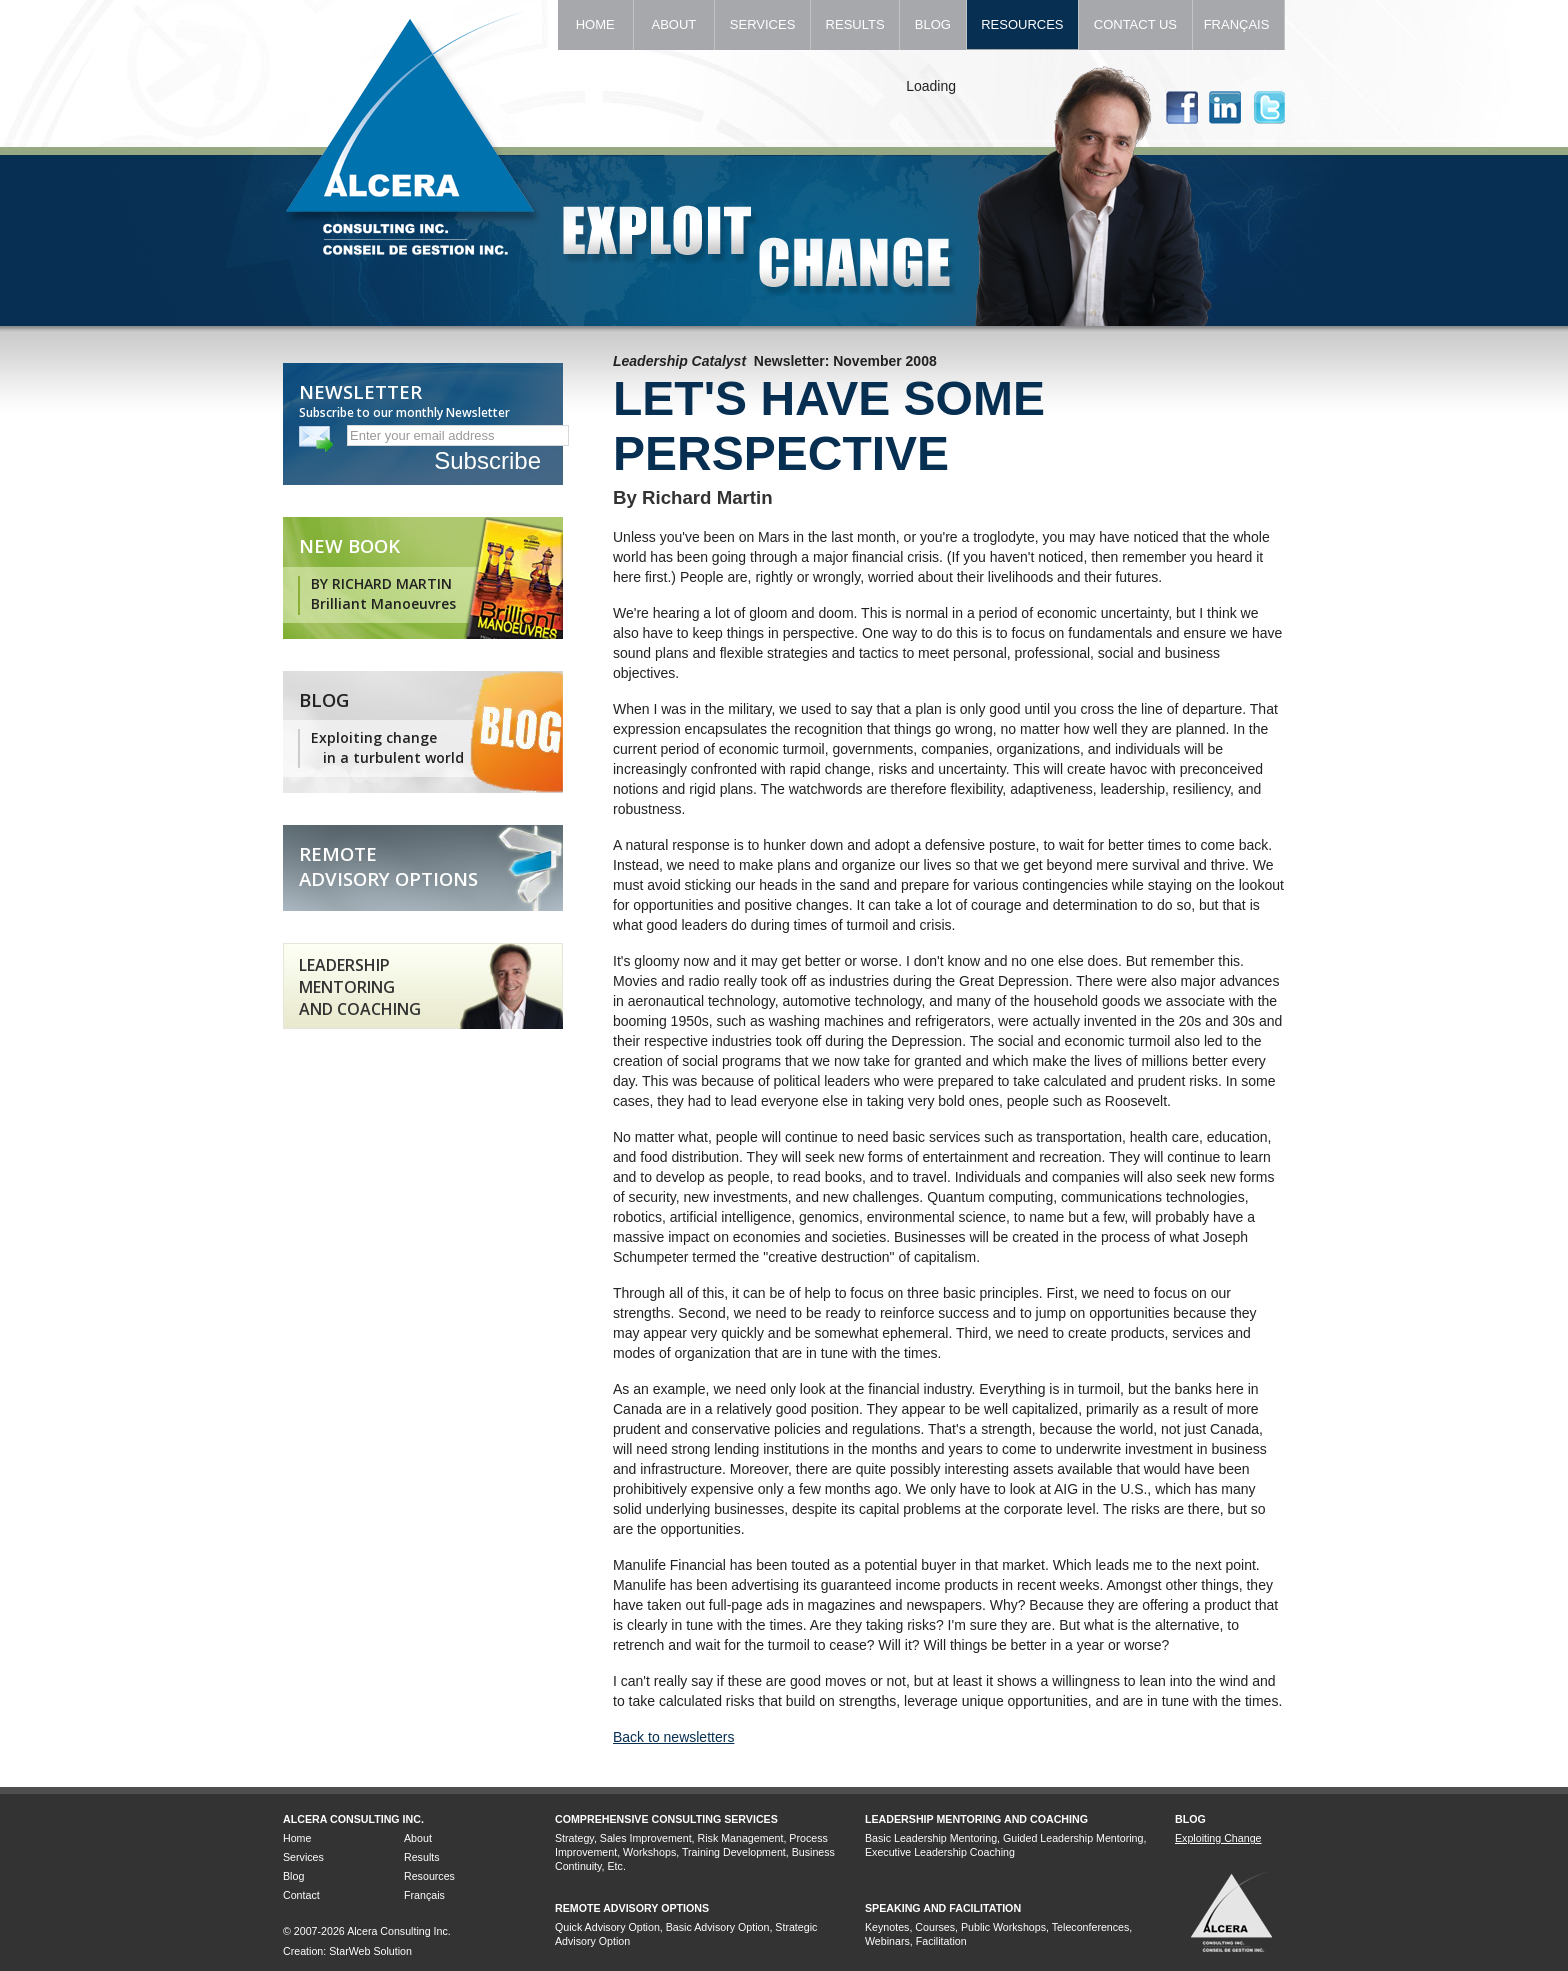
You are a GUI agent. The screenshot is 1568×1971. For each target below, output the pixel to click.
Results (855, 24)
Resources (1023, 24)
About (674, 24)
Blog (932, 24)
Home (595, 24)
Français (1238, 24)
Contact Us (1135, 24)
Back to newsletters (673, 1737)
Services (762, 24)
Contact (301, 1895)
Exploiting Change (1218, 1838)
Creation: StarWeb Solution (347, 1951)
